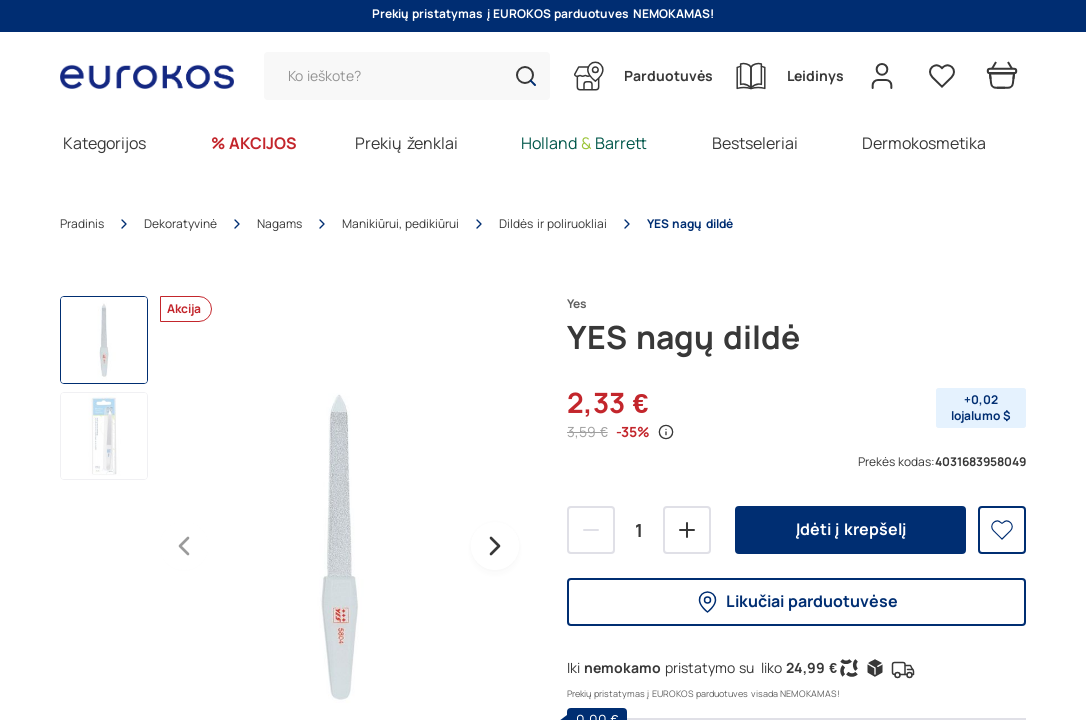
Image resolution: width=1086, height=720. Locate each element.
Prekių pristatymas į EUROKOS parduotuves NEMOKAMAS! (543, 14)
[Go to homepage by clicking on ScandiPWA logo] (155, 76)
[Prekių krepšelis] (1002, 76)
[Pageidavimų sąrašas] (942, 76)
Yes (577, 304)
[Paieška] (407, 76)
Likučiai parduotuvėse (796, 602)
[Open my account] (882, 76)
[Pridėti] (687, 530)
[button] (526, 76)
